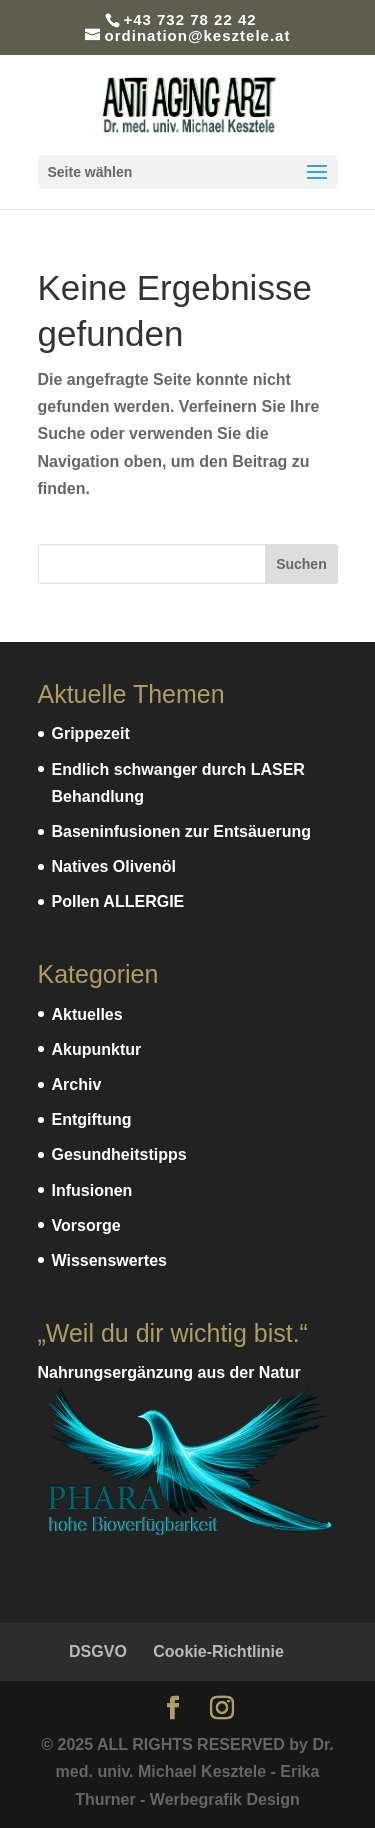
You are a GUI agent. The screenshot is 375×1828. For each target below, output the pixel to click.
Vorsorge (86, 1225)
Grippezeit (91, 733)
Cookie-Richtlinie (218, 1651)
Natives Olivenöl (114, 866)
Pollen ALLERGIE (118, 901)
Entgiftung (92, 1119)
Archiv (77, 1084)
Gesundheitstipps (119, 1154)
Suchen (301, 564)
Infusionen (92, 1190)
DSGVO (98, 1651)
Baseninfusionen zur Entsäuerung (182, 831)
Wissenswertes (109, 1260)
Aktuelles (87, 1014)
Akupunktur (97, 1049)
